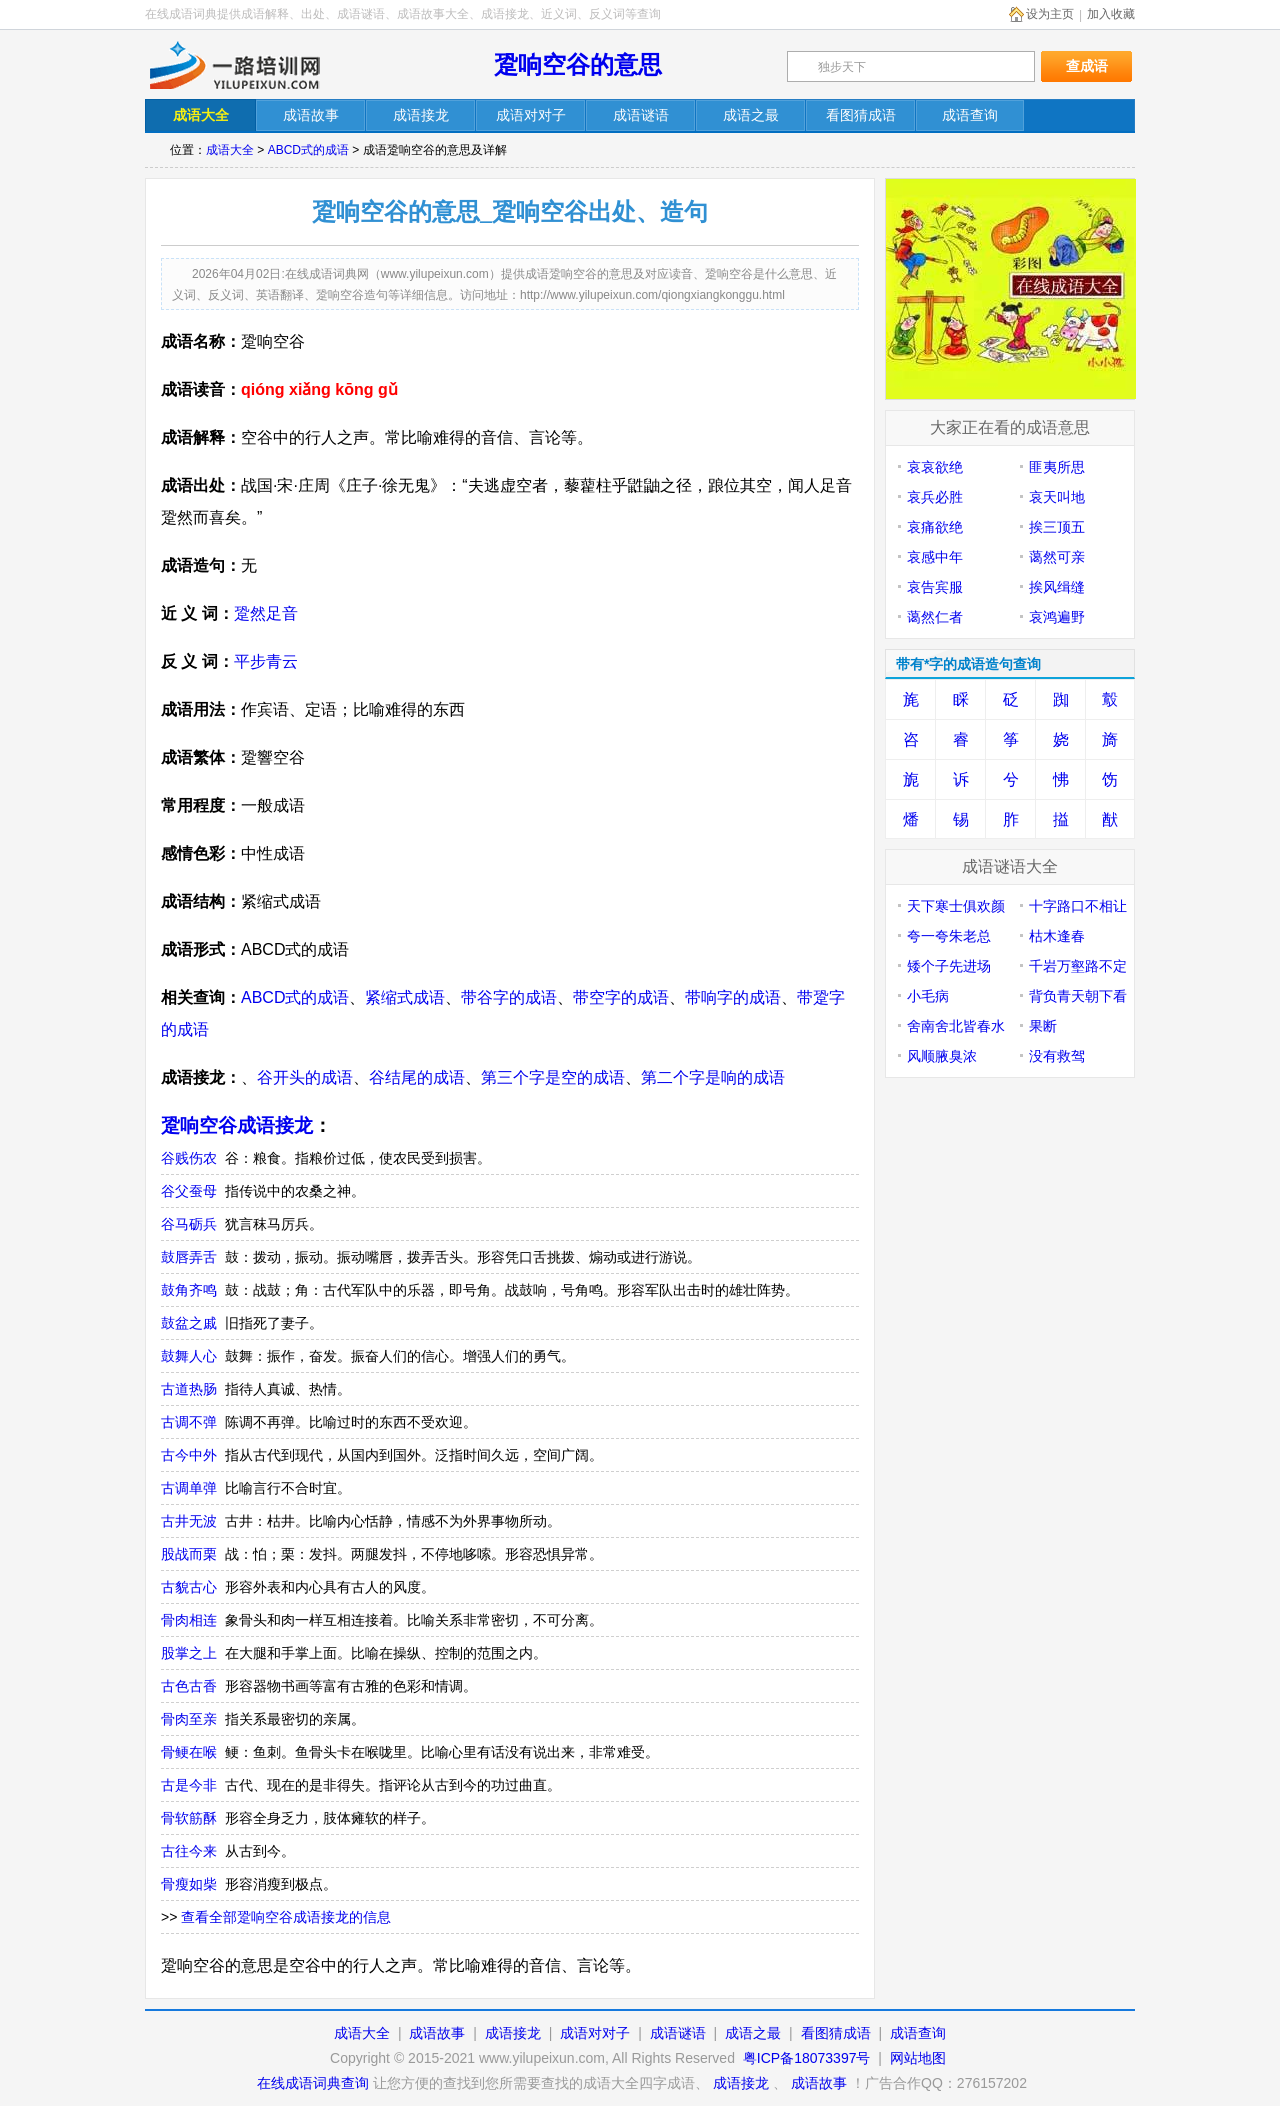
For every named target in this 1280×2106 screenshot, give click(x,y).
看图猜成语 (836, 2033)
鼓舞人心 (189, 1356)
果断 (1043, 1026)
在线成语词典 (252, 65)
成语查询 (918, 2033)
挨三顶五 (1057, 527)
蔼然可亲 (1057, 557)
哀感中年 (935, 557)
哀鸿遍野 (1057, 617)
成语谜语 (678, 2033)
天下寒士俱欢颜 (956, 906)
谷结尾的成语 (417, 1077)
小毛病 (928, 996)
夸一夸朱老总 (949, 936)
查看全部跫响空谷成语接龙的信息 (286, 1917)
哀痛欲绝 (935, 527)
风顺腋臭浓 (942, 1056)
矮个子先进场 (949, 966)
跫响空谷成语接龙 (237, 1125)
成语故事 (437, 2033)
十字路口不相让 (1078, 906)
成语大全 (230, 150)
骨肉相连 (189, 1620)
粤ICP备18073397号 (809, 2058)
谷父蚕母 (189, 1191)
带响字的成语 (733, 997)
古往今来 (189, 1851)
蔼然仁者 (935, 617)
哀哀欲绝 (935, 467)
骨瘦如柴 (189, 1884)
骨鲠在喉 (189, 1752)
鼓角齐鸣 (189, 1290)
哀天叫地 (1057, 497)
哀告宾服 (935, 587)
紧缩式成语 (405, 997)
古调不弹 (189, 1422)
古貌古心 (189, 1587)
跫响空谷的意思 (578, 64)
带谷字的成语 (509, 997)
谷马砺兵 (189, 1224)
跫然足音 (266, 613)
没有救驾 (1057, 1056)
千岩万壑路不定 (1078, 966)
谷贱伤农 (189, 1158)
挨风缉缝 (1057, 587)
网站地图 (918, 2058)
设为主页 (1050, 14)
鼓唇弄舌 (189, 1257)
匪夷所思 (1057, 467)
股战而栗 (189, 1554)
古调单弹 (189, 1488)
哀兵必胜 (935, 497)
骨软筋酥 (189, 1818)
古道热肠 (189, 1389)
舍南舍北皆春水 (956, 1026)
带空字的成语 (621, 997)
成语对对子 (595, 2033)
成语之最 (753, 2033)
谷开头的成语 (305, 1077)
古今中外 (189, 1455)
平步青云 (266, 661)
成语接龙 (513, 2033)
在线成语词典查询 (313, 2083)
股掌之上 (189, 1653)
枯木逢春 (1057, 936)
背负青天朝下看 (1078, 996)
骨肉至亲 (189, 1719)
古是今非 (189, 1785)
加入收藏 (1111, 14)
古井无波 (189, 1521)
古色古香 (189, 1686)
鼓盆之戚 (189, 1323)
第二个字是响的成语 (713, 1077)
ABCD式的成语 (308, 150)
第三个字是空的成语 (553, 1077)
